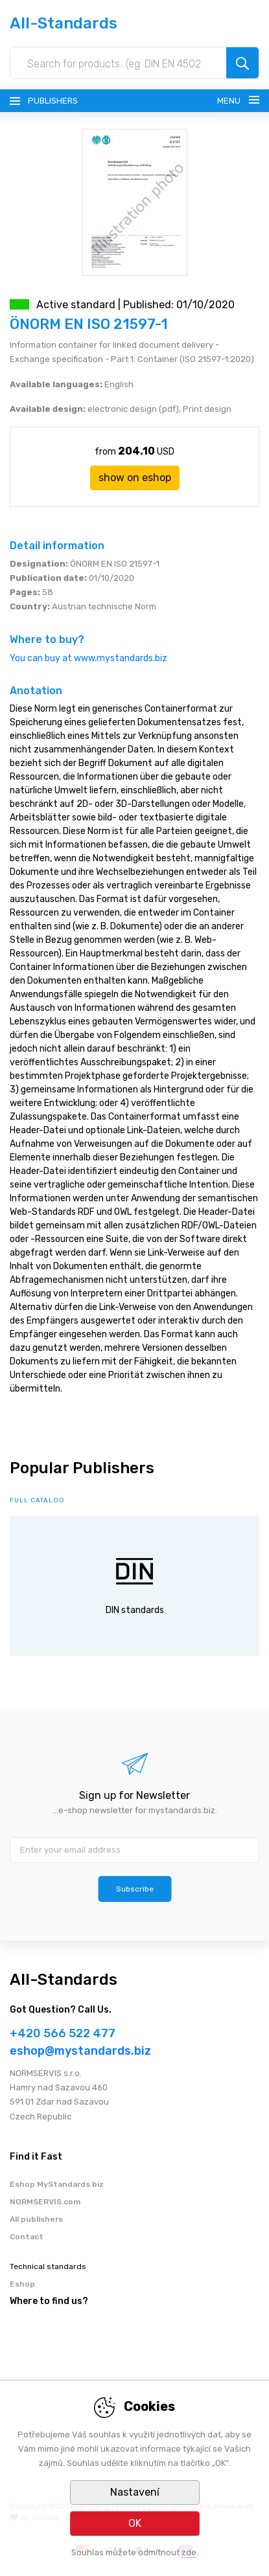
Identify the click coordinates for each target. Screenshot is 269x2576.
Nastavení (134, 2492)
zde (188, 2552)
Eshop (22, 2283)
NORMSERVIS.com (45, 2201)
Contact (26, 2236)
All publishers (36, 2219)
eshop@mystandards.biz (80, 2051)
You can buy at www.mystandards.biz (88, 658)
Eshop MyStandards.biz (57, 2184)
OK (134, 2523)
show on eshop (135, 477)
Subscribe (135, 1888)
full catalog (37, 1500)
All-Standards (63, 23)
